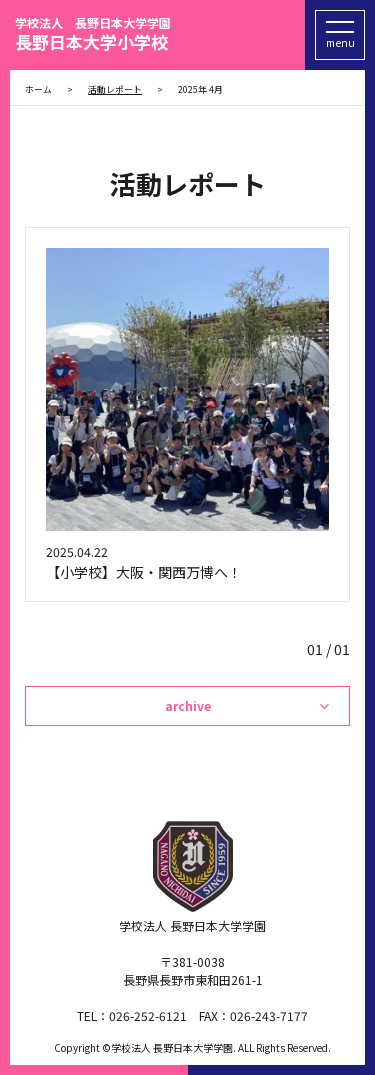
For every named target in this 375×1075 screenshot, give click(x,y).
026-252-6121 (148, 1015)
